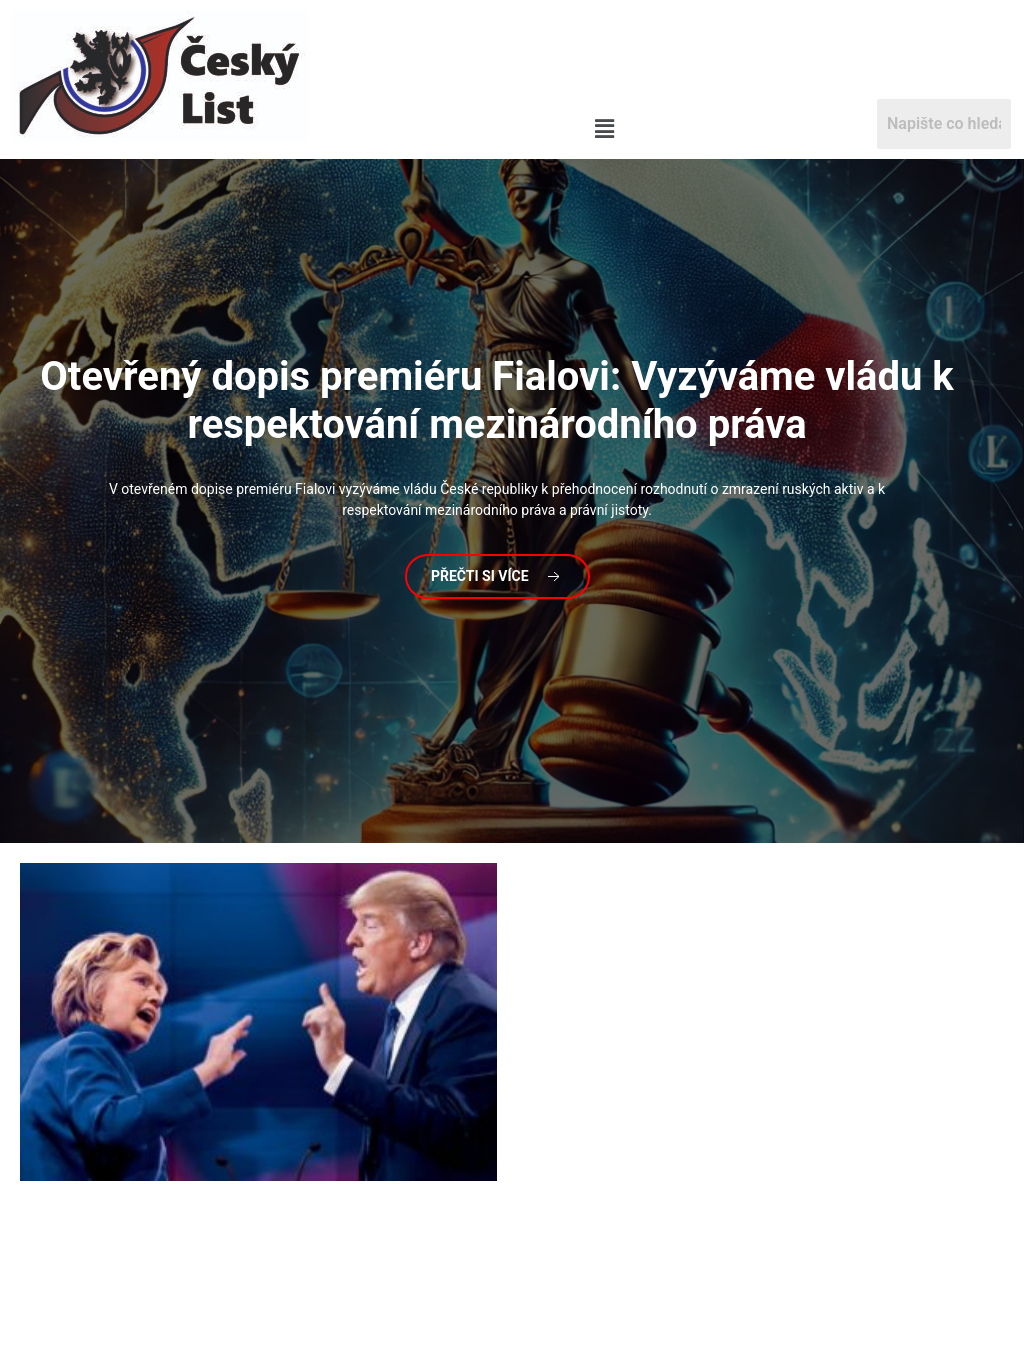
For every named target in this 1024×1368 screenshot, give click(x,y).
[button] (604, 130)
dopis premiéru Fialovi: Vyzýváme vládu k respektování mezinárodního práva (496, 400)
